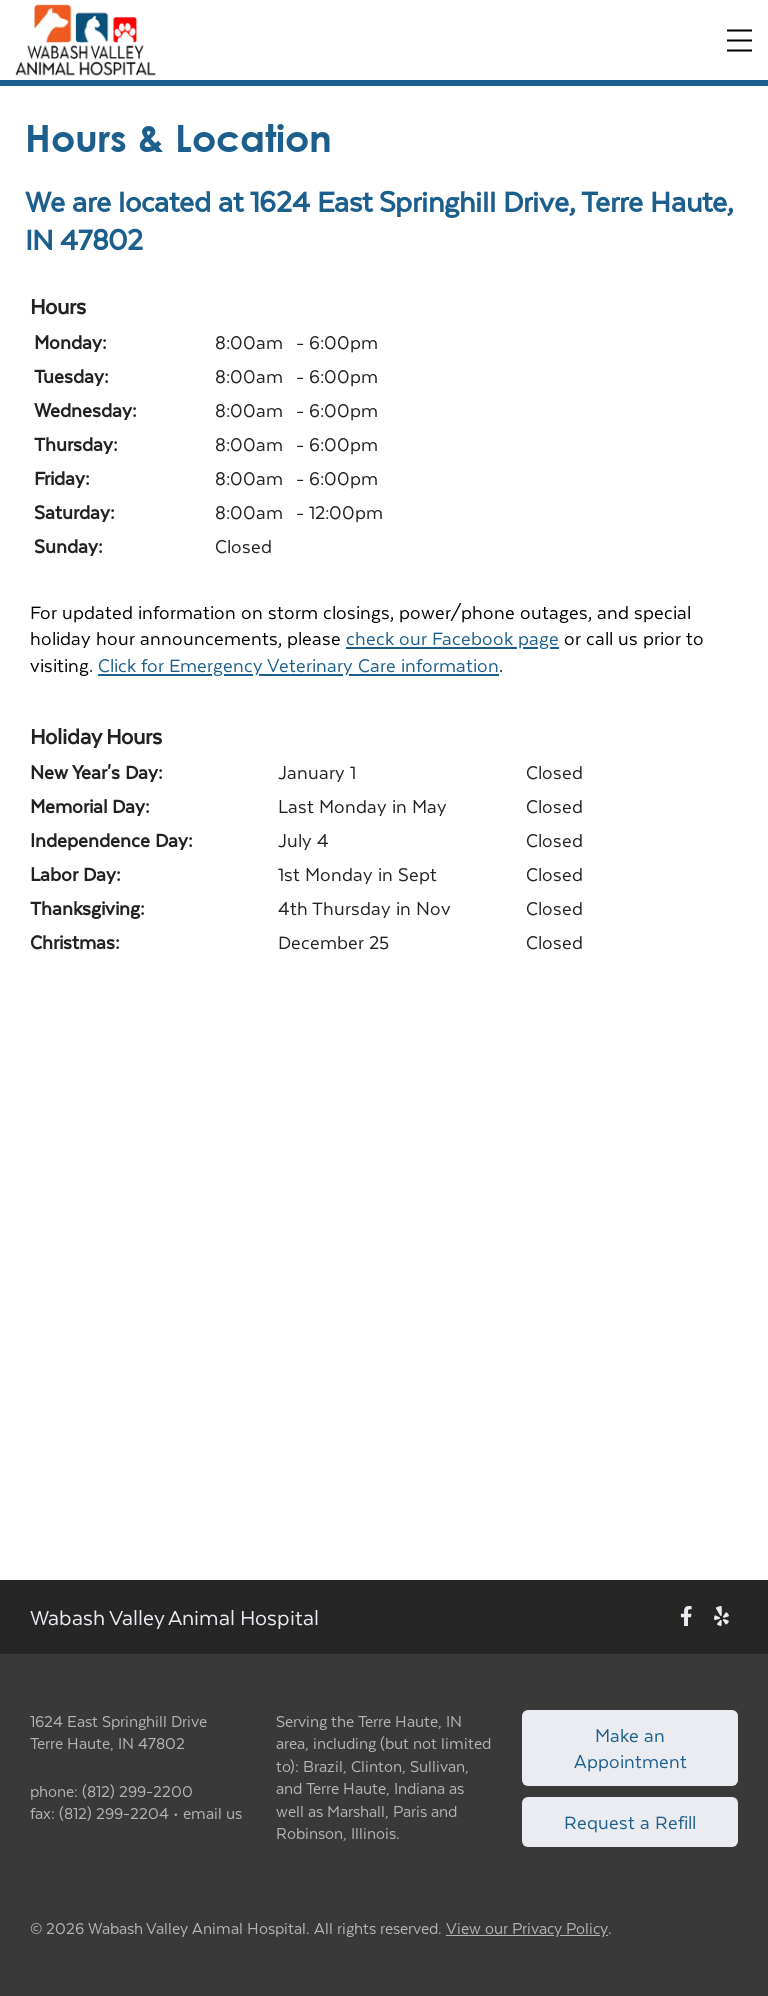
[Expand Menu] (739, 40)
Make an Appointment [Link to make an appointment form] (630, 1747)
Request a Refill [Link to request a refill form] (630, 1821)
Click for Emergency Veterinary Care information (298, 664)
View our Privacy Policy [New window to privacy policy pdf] (527, 1928)
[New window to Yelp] (721, 1616)
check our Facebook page (452, 637)
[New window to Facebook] (686, 1616)
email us (212, 1812)
